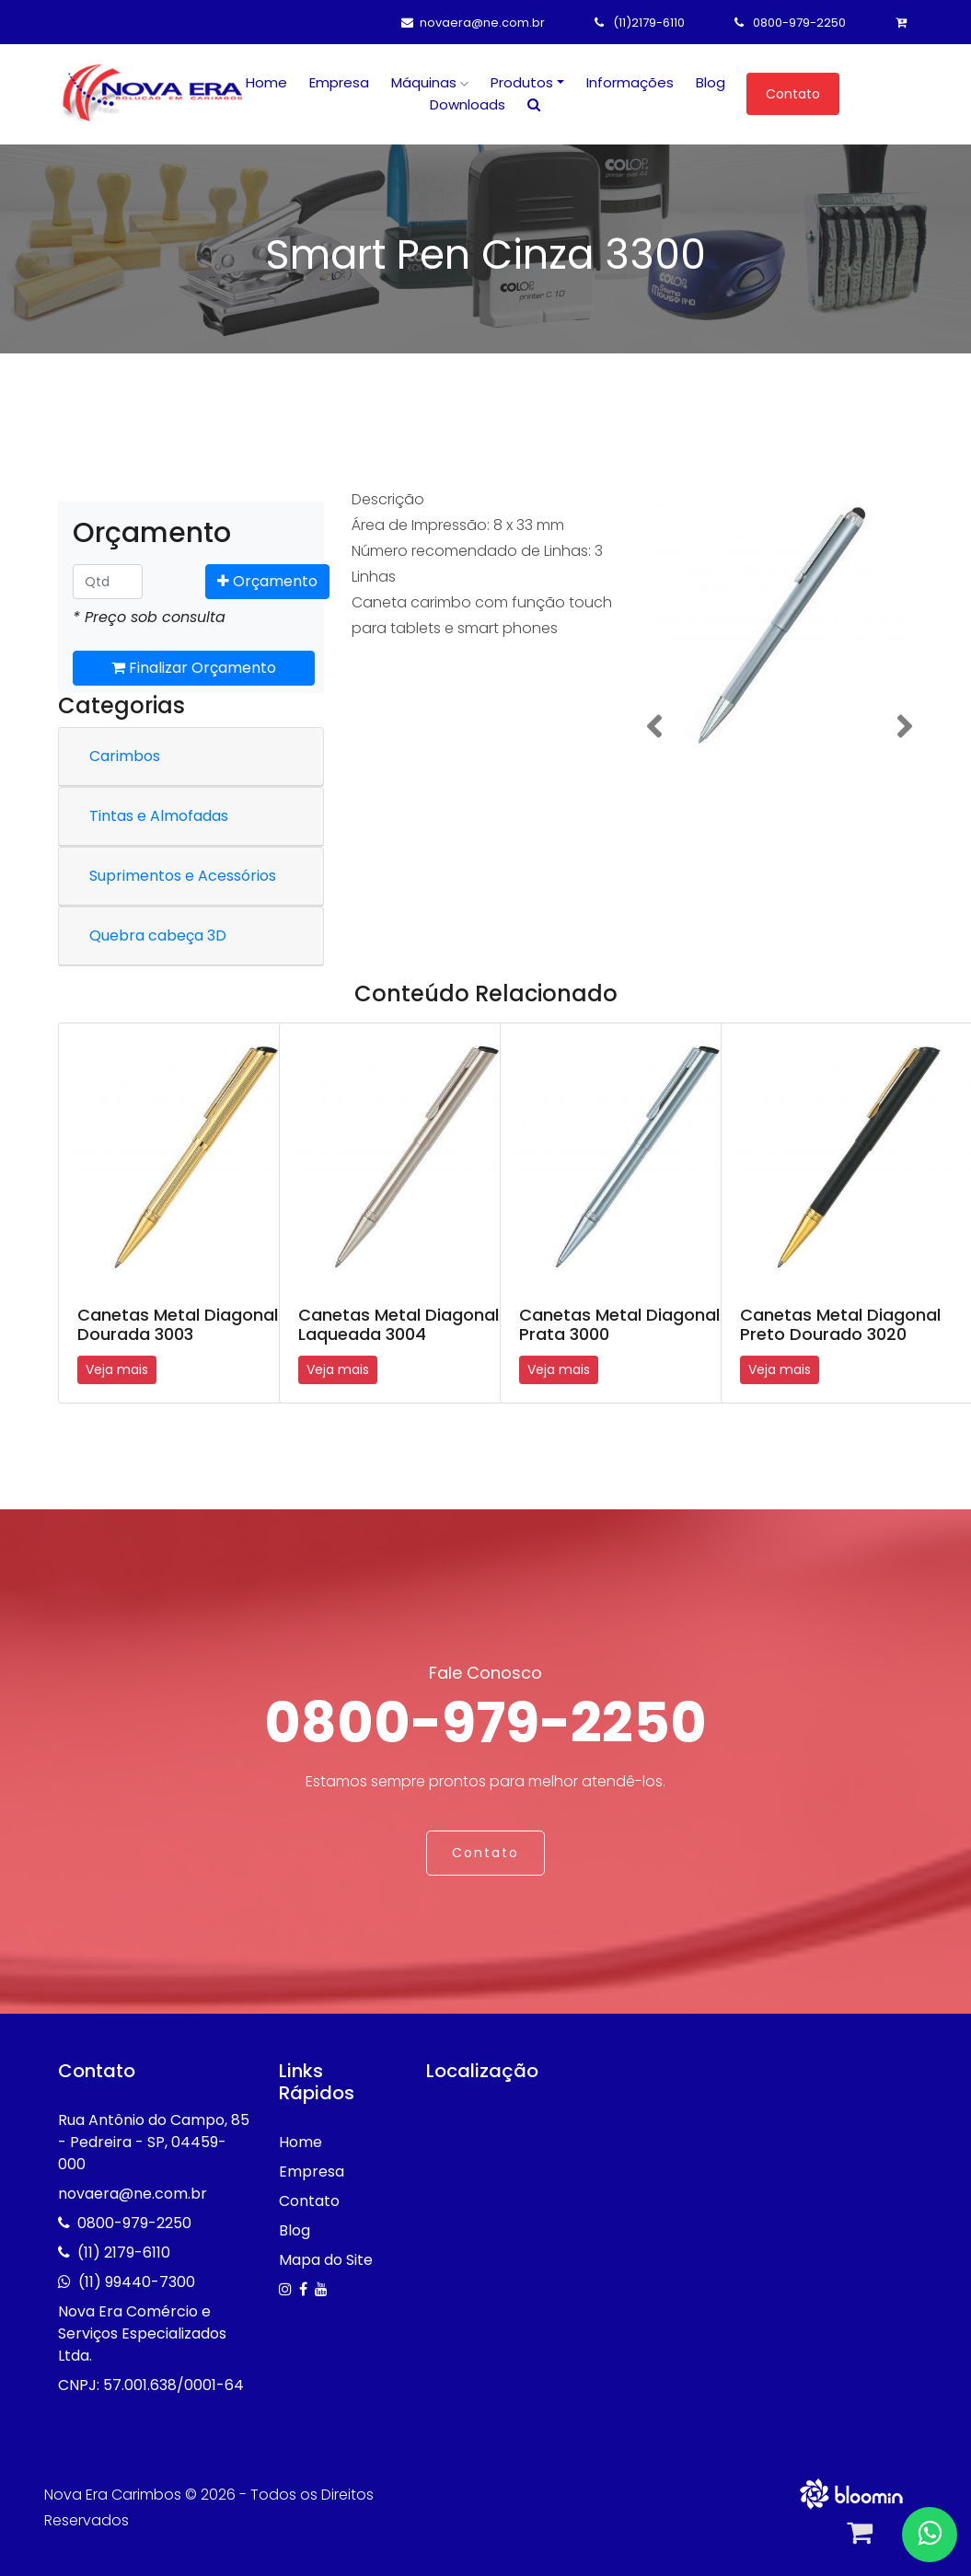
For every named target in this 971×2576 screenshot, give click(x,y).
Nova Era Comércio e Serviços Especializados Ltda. (142, 2333)
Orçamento (267, 581)
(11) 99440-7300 (136, 2282)
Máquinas (429, 82)
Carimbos (124, 756)
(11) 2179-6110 (123, 2252)
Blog (710, 82)
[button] (654, 726)
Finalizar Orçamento (193, 667)
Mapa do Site (326, 2259)
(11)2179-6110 (640, 22)
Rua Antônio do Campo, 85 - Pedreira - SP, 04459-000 (153, 2142)
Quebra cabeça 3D (157, 935)
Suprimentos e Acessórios (182, 875)
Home (266, 82)
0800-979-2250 (790, 22)
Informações (630, 82)
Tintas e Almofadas (158, 815)
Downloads (467, 104)
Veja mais (117, 1369)
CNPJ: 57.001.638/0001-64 (151, 2385)
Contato (793, 94)
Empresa (339, 82)
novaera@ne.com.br (473, 22)
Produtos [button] (522, 82)
